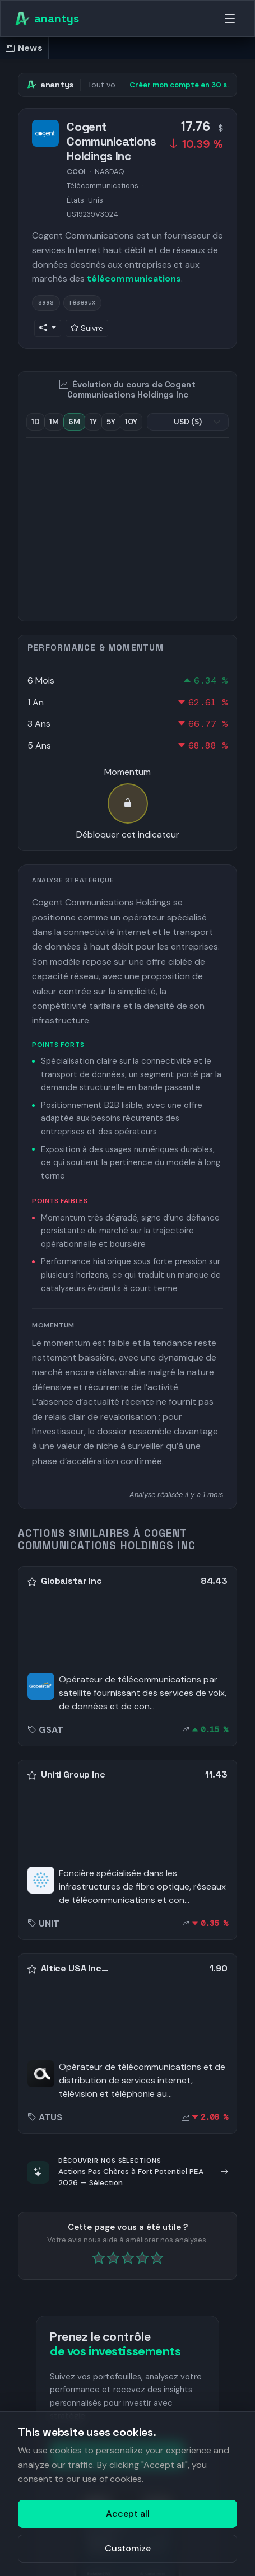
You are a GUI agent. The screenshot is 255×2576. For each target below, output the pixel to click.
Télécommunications (102, 185)
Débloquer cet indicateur (127, 834)
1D (35, 422)
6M (74, 422)
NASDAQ (109, 171)
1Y (93, 422)
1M (54, 422)
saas (46, 302)
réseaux (82, 302)
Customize (128, 2548)
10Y (131, 422)
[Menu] (230, 18)
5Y (110, 422)
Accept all (128, 2513)
